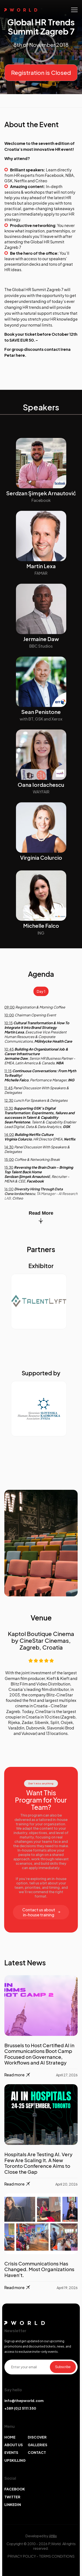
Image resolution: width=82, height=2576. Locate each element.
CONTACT (37, 2452)
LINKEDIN (12, 2504)
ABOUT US (13, 2444)
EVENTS (11, 2452)
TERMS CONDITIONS (57, 2556)
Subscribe (63, 2367)
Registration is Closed (41, 72)
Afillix (53, 2536)
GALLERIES (37, 2444)
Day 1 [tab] (41, 991)
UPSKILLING (15, 2460)
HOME (10, 2437)
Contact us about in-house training (41, 1912)
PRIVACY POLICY (21, 2556)
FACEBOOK (14, 2489)
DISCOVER (37, 2437)
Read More (41, 1217)
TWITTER (12, 2497)
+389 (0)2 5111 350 (20, 2408)
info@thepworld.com (24, 2400)
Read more (17, 2075)
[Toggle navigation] (74, 10)
